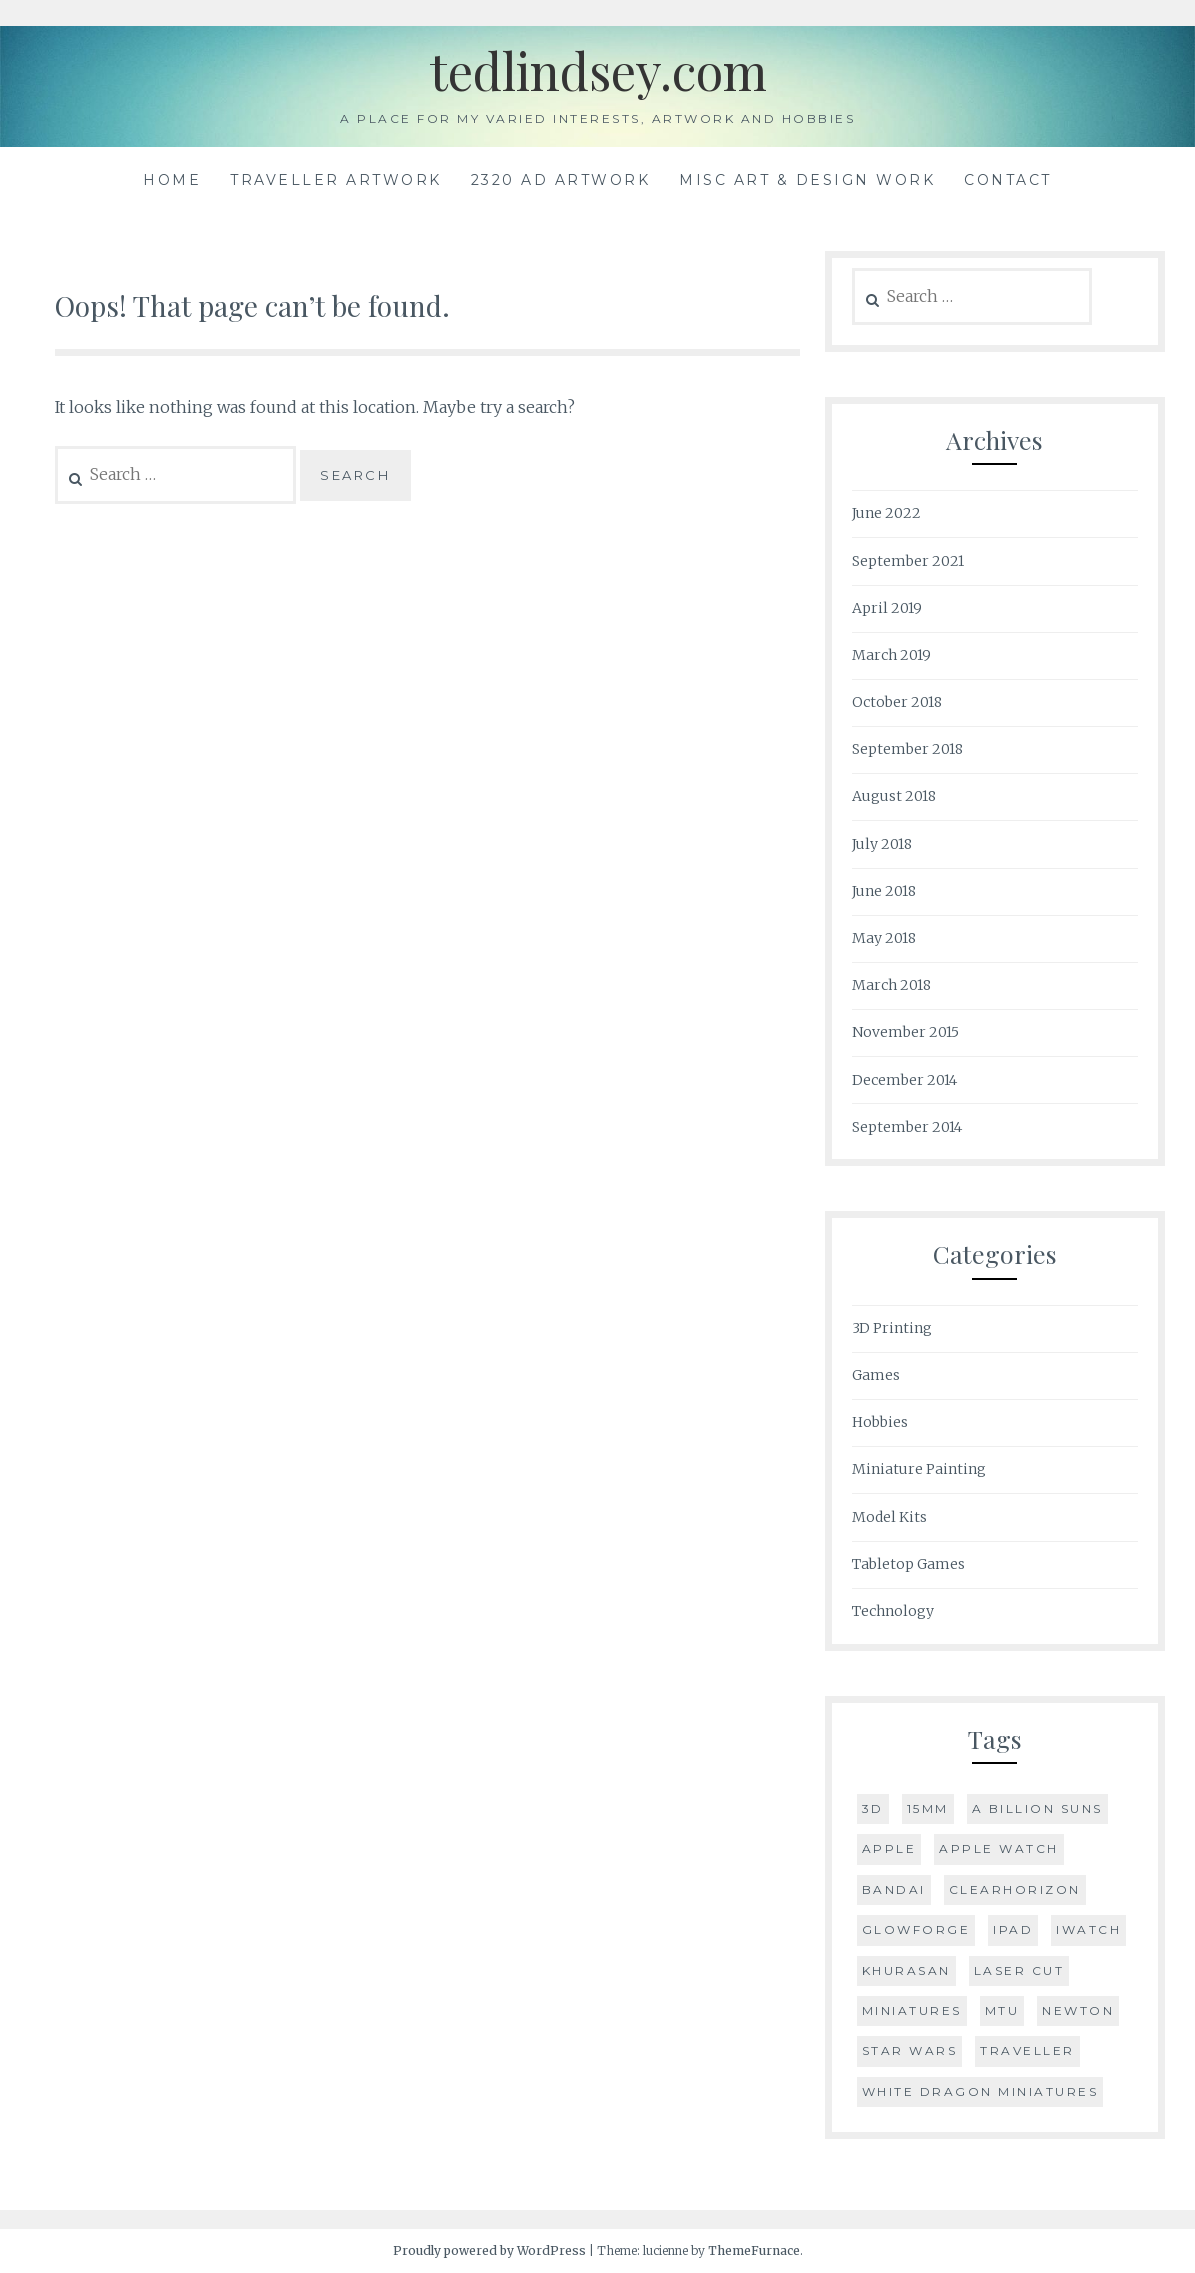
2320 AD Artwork (561, 180)
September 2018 (907, 749)
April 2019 (887, 608)
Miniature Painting (919, 1469)
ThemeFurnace (754, 2250)
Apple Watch (999, 1848)
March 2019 (891, 655)
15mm (928, 1808)
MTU (1002, 2010)
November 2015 (905, 1032)
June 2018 (884, 891)
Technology (893, 1611)
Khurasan (906, 1970)
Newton (1078, 2010)
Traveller (1027, 2050)
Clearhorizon (1015, 1889)
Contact (1008, 180)
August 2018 (894, 796)
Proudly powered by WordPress (489, 2250)
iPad (1013, 1929)
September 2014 (907, 1127)
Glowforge (916, 1929)
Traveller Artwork (336, 180)
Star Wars (910, 2050)
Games (876, 1375)
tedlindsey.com (598, 70)
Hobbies (880, 1422)
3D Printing (892, 1328)
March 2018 (891, 985)
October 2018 (897, 702)
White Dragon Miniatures (980, 2091)
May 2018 (884, 938)
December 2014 (904, 1080)
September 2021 (908, 561)
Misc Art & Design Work (807, 180)
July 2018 (882, 844)
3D (873, 1808)
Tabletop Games (908, 1564)
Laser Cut (1019, 1970)
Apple (889, 1848)
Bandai (894, 1889)
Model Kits (889, 1517)
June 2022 (886, 513)
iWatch (1088, 1929)
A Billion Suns (1037, 1808)
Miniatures (912, 2010)
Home (172, 180)
